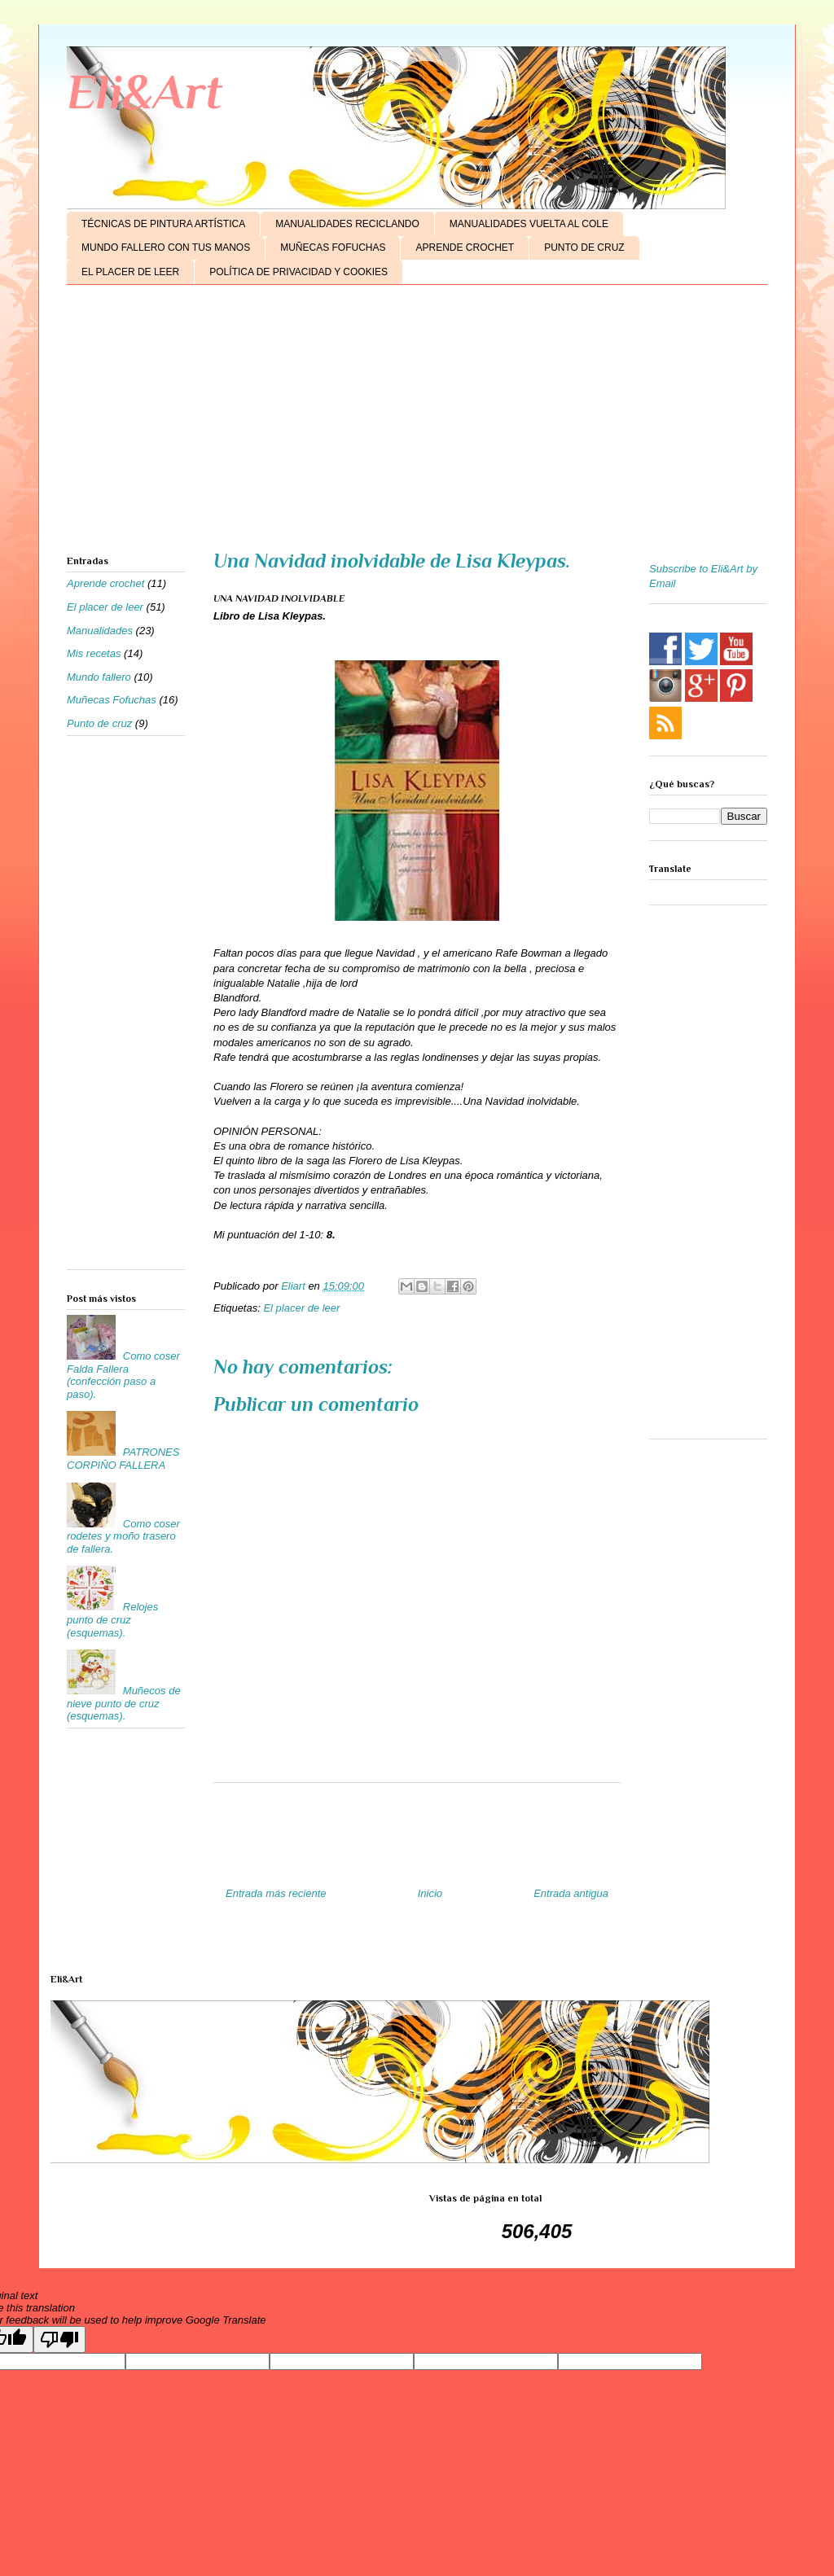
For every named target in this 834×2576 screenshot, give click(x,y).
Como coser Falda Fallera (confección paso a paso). (123, 1375)
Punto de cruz (99, 723)
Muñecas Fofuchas (111, 700)
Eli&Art (144, 91)
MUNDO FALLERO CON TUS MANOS (165, 247)
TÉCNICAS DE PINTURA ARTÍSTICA (163, 224)
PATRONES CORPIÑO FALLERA (123, 1458)
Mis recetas (94, 653)
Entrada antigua (570, 1893)
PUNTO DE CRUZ (584, 247)
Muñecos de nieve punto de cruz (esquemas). (124, 1703)
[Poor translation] (59, 2339)
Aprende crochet (105, 583)
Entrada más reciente (276, 1893)
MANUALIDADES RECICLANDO (347, 224)
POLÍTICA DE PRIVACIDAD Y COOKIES (298, 272)
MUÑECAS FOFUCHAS (332, 247)
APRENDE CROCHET (464, 247)
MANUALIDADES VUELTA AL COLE (529, 224)
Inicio (430, 1893)
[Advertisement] (417, 423)
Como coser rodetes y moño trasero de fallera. (123, 1536)
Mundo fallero (99, 677)
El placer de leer (301, 1308)
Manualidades (100, 630)
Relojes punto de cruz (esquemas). (112, 1619)
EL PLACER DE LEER (130, 272)
